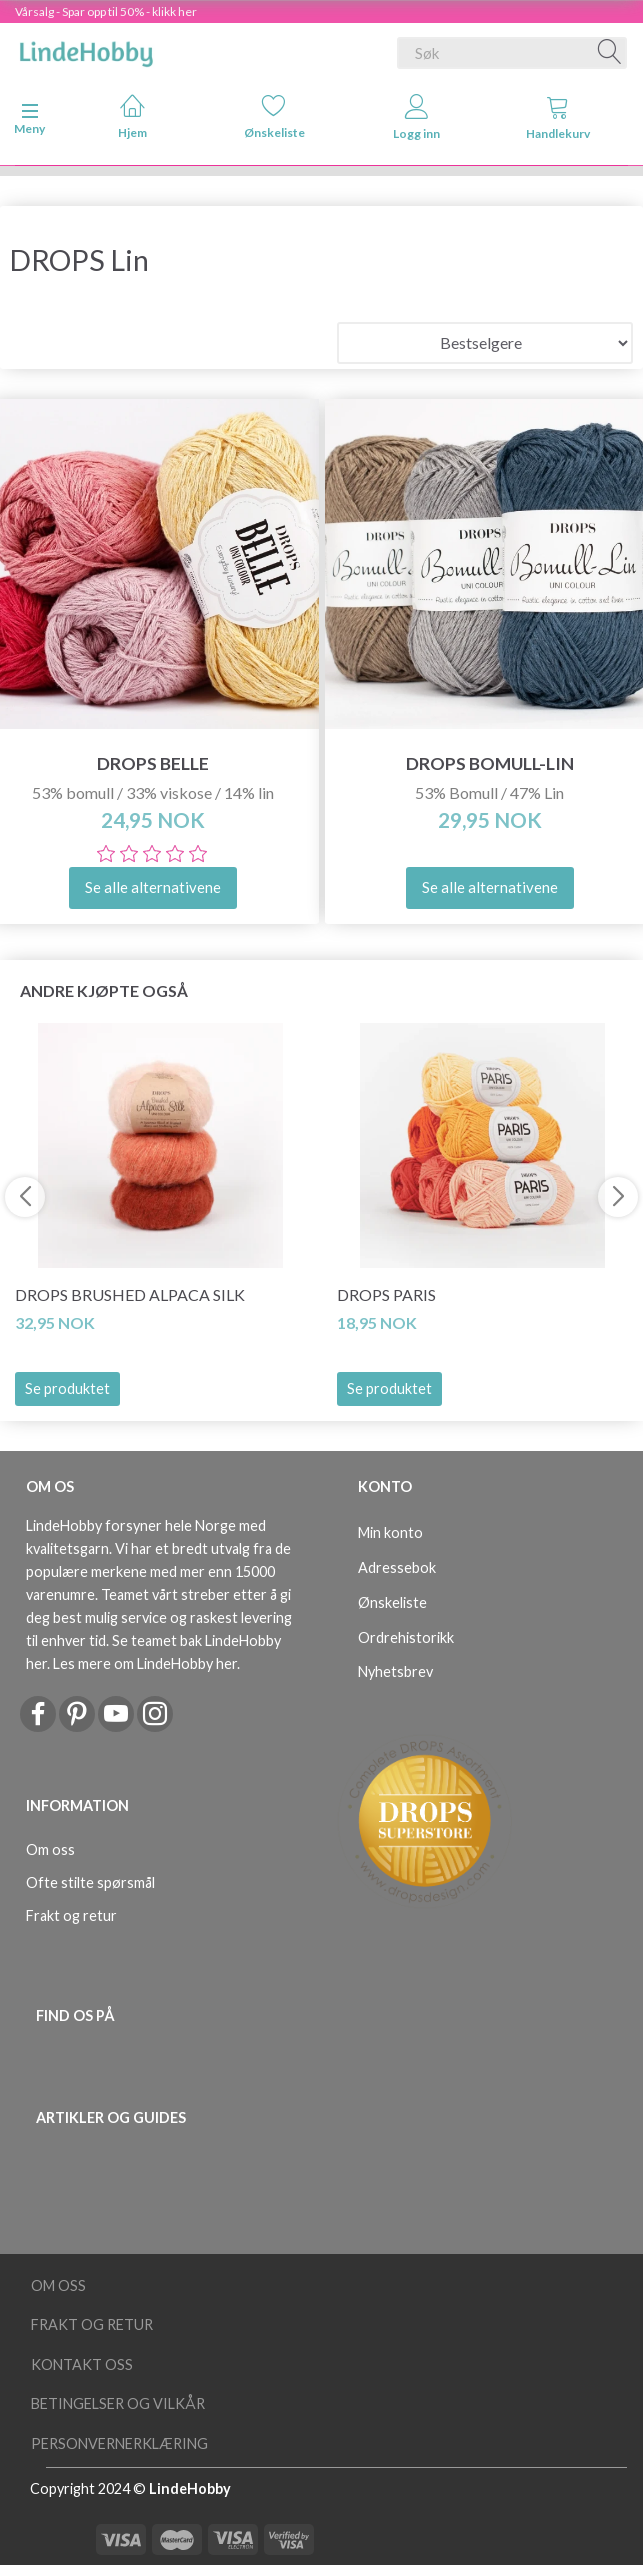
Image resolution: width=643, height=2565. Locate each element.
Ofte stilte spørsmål (90, 1882)
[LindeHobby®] (86, 49)
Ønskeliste (274, 116)
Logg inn (416, 117)
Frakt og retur (71, 1915)
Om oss (50, 1849)
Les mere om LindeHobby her (145, 1663)
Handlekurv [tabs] (558, 117)
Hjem (132, 116)
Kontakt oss (82, 2364)
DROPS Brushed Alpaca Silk (130, 1294)
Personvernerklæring (119, 2443)
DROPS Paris (386, 1294)
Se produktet (67, 1388)
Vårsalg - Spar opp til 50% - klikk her (106, 11)
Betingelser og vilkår (118, 2403)
